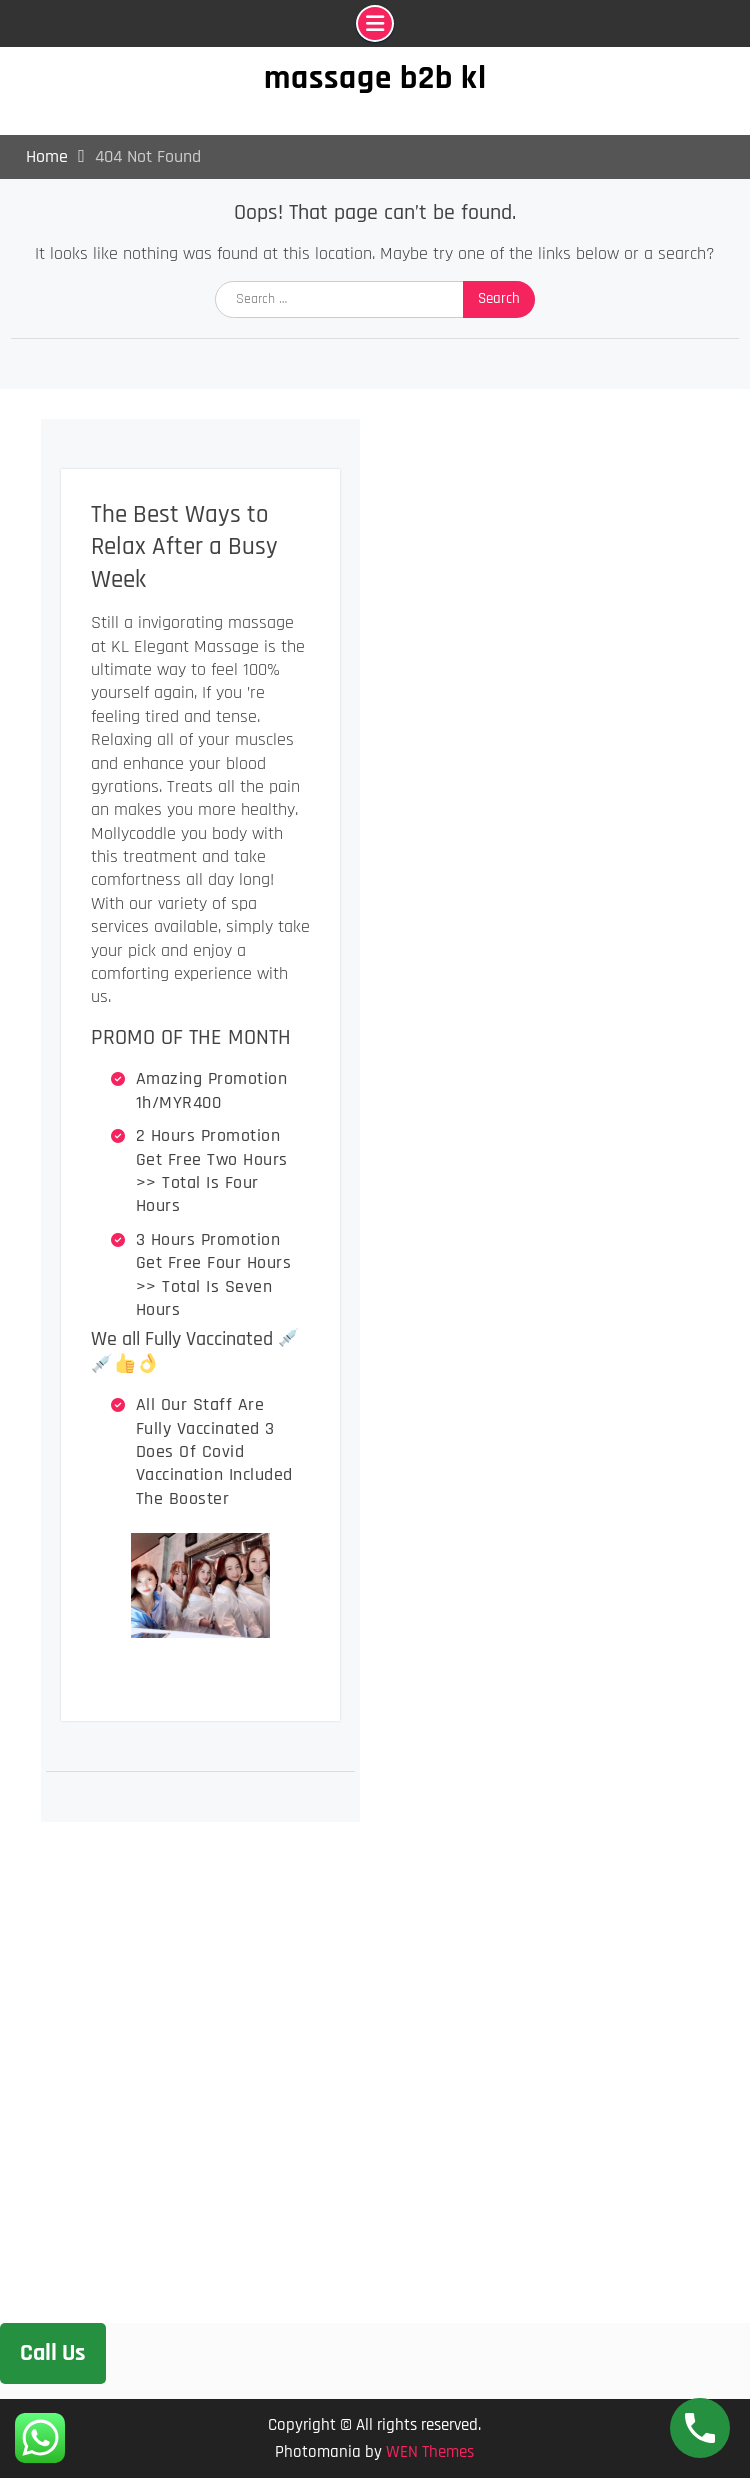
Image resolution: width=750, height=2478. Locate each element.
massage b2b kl (375, 78)
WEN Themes (430, 2452)
